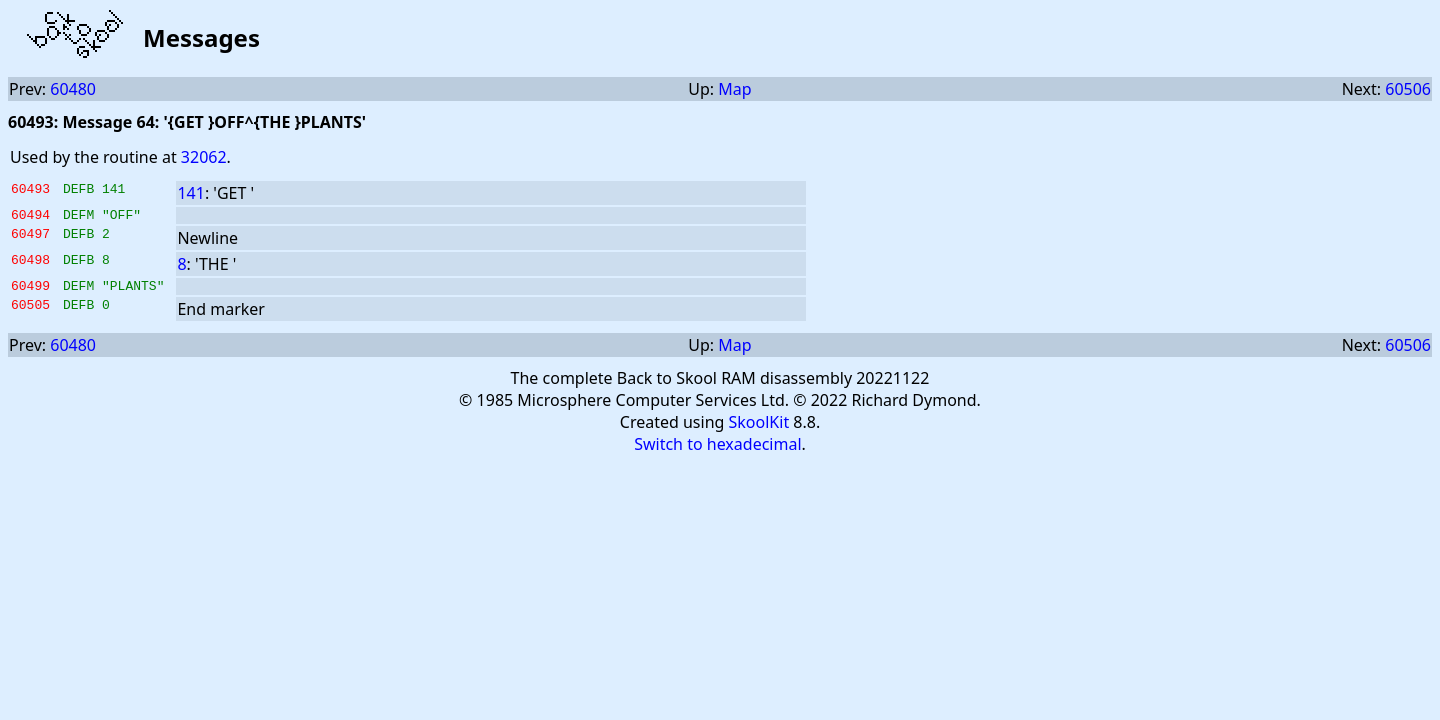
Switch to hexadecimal (717, 450)
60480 (73, 89)
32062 (204, 157)
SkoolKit (759, 428)
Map (734, 89)
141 (190, 193)
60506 (1408, 89)
